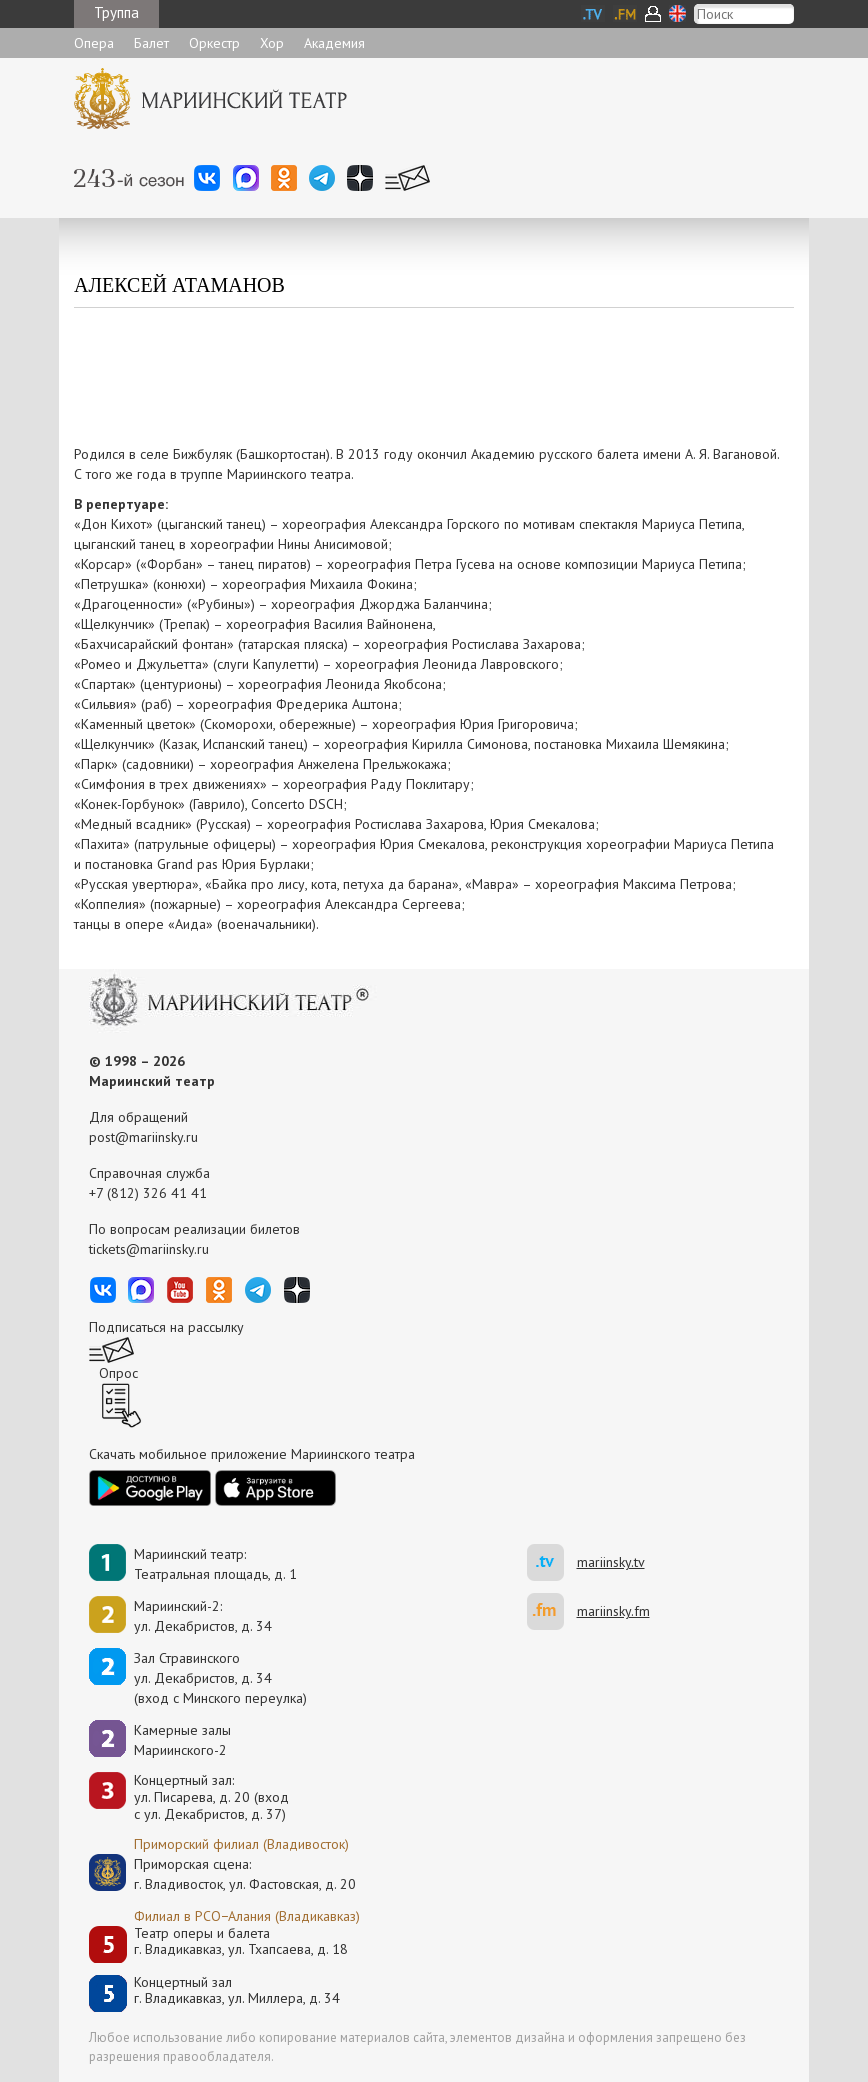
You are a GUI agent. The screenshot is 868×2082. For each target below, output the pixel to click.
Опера (94, 43)
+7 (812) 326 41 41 (148, 1193)
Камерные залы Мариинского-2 (182, 1740)
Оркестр (214, 43)
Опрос (118, 1373)
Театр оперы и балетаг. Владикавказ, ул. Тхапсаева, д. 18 (241, 1941)
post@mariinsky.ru (143, 1137)
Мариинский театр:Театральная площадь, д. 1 (215, 1564)
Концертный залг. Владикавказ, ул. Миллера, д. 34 (237, 1990)
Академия (334, 43)
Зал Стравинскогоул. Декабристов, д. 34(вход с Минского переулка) (220, 1678)
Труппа (116, 12)
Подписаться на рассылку (166, 1327)
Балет (151, 43)
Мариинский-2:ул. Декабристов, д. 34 (203, 1616)
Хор (272, 43)
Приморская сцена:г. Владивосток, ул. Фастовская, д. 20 (224, 1874)
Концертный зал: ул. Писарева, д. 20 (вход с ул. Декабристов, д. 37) (211, 1797)
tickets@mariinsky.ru (149, 1249)
